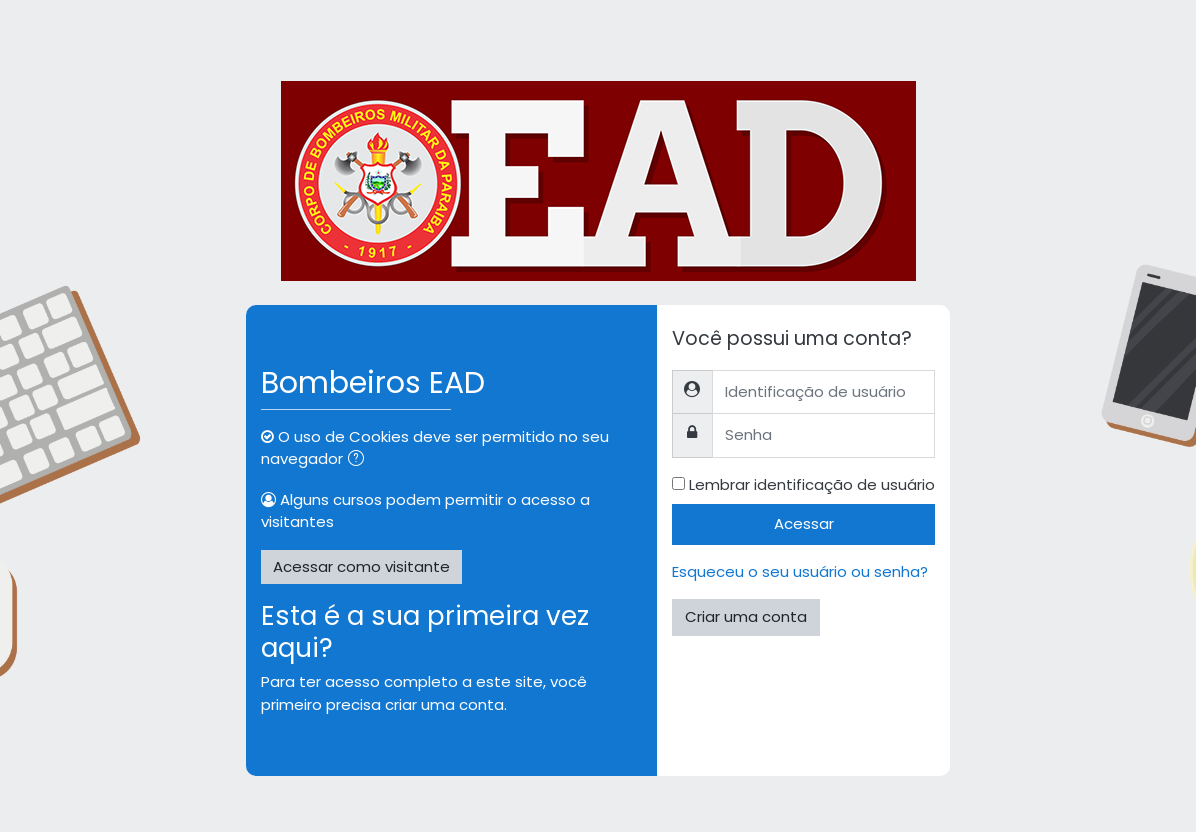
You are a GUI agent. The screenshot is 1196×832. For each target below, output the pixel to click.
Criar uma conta (746, 616)
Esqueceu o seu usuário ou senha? (800, 571)
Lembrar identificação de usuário (812, 484)
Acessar (804, 523)
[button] (360, 460)
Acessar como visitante (361, 566)
